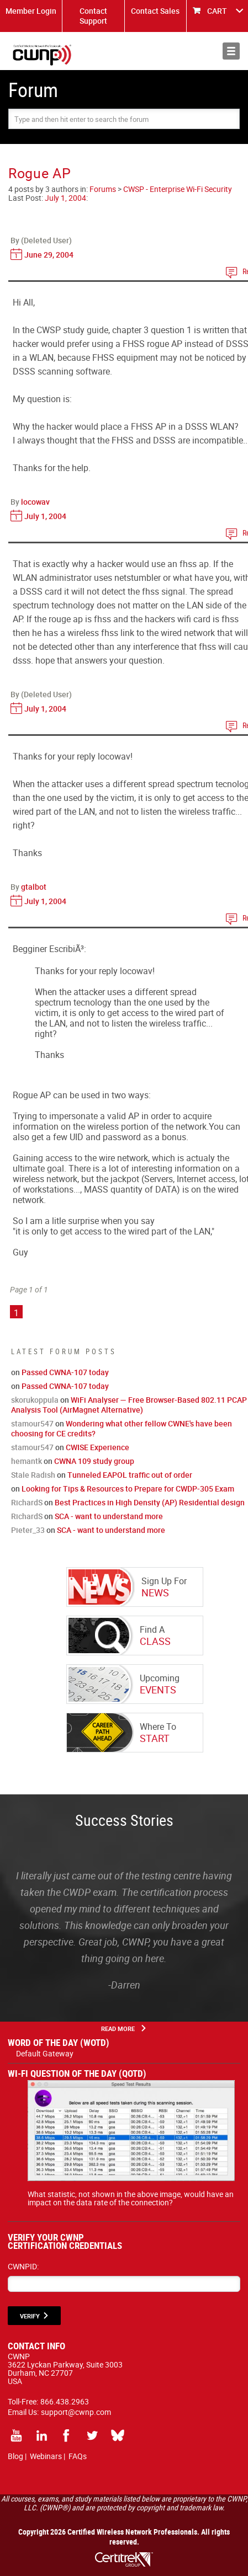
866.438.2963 (64, 2401)
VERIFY (30, 2316)
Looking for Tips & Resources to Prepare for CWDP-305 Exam (128, 1488)
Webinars (46, 2456)
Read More (118, 2028)
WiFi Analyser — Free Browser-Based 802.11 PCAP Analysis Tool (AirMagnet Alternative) (129, 1404)
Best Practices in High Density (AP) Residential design (150, 1502)
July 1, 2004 (65, 198)
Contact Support (93, 16)
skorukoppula (35, 1399)
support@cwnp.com (76, 2412)
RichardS (27, 1502)
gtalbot (33, 886)
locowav (35, 501)
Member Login (31, 11)
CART (217, 11)
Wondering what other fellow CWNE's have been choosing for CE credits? (121, 1428)
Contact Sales (155, 11)
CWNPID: (23, 2266)
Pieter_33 (28, 1530)
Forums (102, 189)
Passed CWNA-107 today (65, 1372)
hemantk (26, 1461)
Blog (15, 2456)
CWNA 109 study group (94, 1461)
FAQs (77, 2456)
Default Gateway (44, 2053)
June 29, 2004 (48, 254)
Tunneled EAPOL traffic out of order (129, 1474)
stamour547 (32, 1423)
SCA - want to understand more (109, 1516)
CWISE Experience (97, 1447)
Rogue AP (39, 173)
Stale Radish (33, 1474)
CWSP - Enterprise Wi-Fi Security (177, 189)
